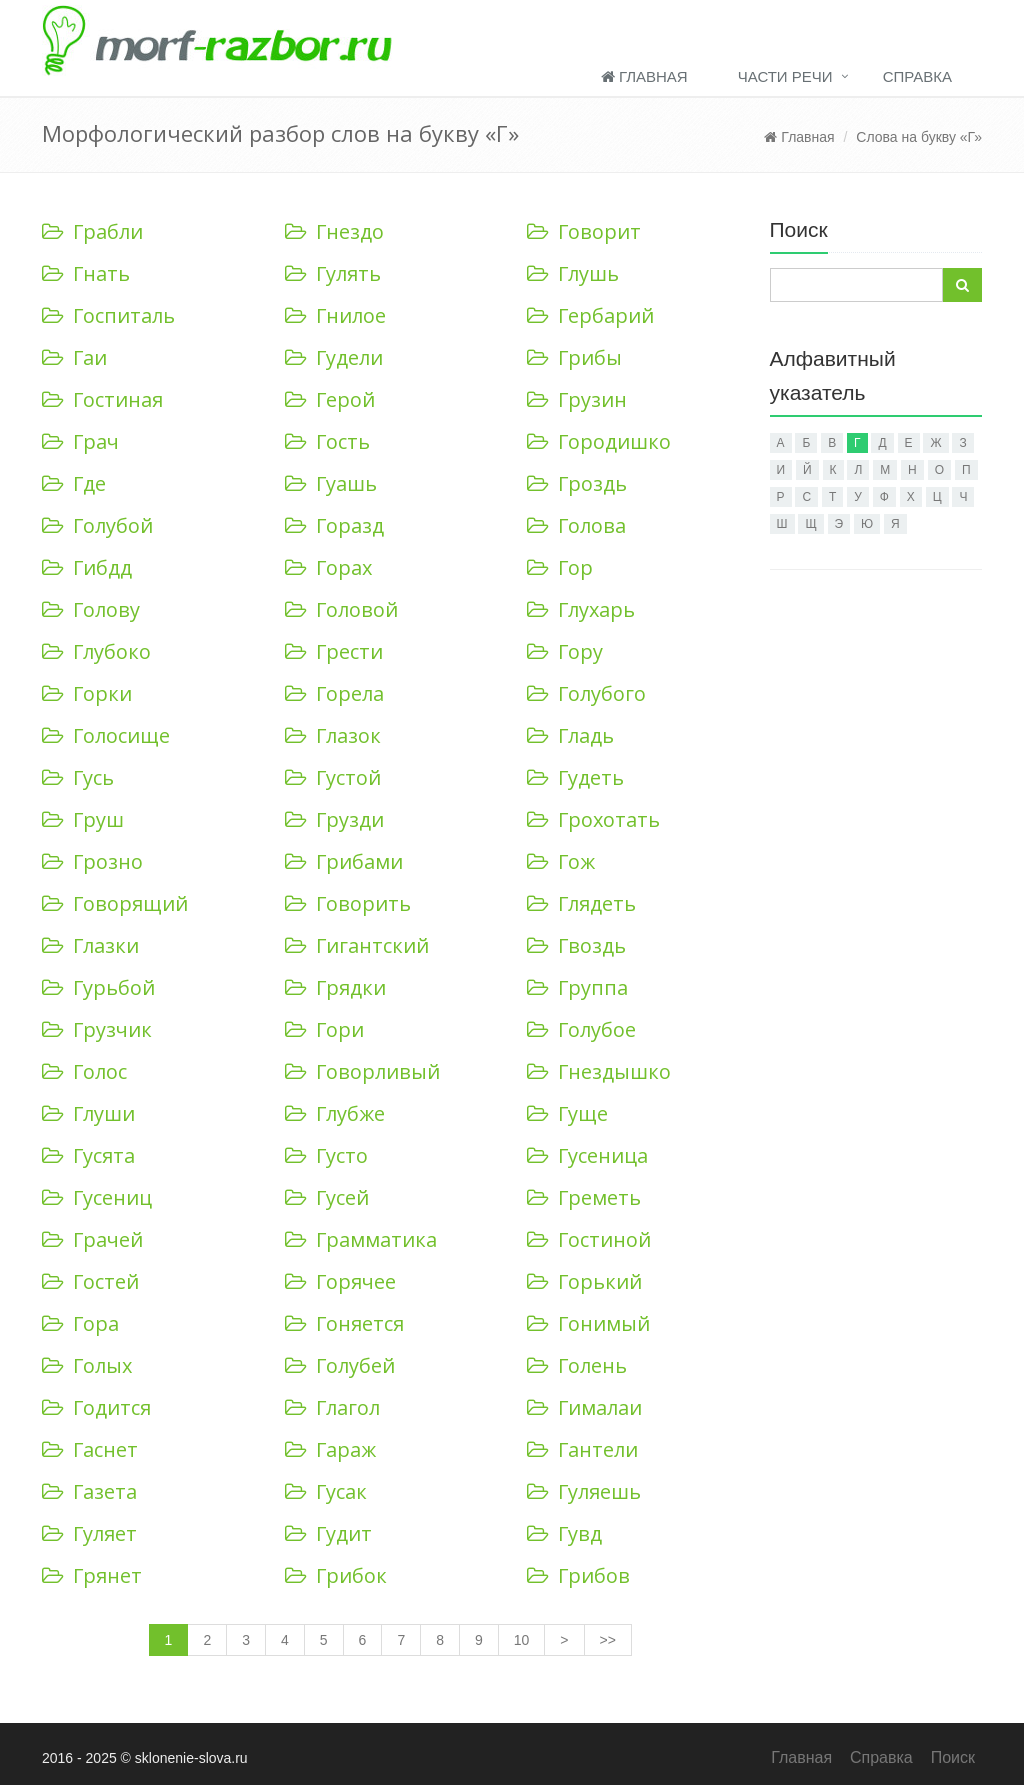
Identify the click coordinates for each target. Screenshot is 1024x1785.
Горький (584, 1281)
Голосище (106, 735)
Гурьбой (98, 987)
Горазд (334, 525)
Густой (333, 777)
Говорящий (115, 903)
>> (608, 1640)
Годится (96, 1407)
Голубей (340, 1365)
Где (74, 483)
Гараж (330, 1449)
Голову (91, 609)
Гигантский (357, 945)
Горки (87, 693)
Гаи (74, 357)
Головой (341, 609)
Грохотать (593, 819)
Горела (334, 693)
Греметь (584, 1197)
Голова (576, 525)
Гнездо (334, 231)
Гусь (78, 777)
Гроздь (577, 483)
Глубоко (96, 651)
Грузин (577, 399)
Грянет (92, 1575)
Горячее (340, 1281)
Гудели (334, 357)
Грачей (92, 1239)
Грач (80, 441)
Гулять (333, 273)
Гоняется (344, 1323)
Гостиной (589, 1239)
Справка (917, 76)
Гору (565, 651)
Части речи (785, 76)
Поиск (953, 1757)
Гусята (88, 1155)
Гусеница (587, 1155)
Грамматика (361, 1239)
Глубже (335, 1113)
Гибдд (87, 567)
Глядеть (581, 903)
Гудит (328, 1533)
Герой (330, 399)
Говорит (584, 231)
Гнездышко (599, 1071)
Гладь (570, 735)
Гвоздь (576, 945)
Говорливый (362, 1071)
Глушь (573, 273)
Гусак (326, 1491)
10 (522, 1640)
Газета (89, 1491)
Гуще (567, 1113)
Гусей (327, 1197)
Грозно (92, 861)
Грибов (578, 1575)
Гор (560, 567)
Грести (334, 651)
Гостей (90, 1281)
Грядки (335, 987)
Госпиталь (108, 315)
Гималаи (584, 1407)
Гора (80, 1323)
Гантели (582, 1449)
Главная (644, 76)
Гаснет (90, 1449)
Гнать (86, 273)
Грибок (336, 1575)
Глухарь (581, 609)
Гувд (564, 1533)
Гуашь (331, 483)
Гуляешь (584, 1491)
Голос (84, 1071)
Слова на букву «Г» (919, 137)
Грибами (344, 861)
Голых (87, 1365)
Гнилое (335, 315)
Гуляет (89, 1533)
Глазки (90, 945)
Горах (328, 567)
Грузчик (97, 1029)
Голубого (586, 693)
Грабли (92, 231)
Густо (326, 1155)
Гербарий (590, 315)
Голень (577, 1365)
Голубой (97, 525)
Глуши (88, 1113)
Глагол (332, 1407)
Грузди (334, 819)
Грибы (574, 357)
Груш (83, 819)
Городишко (599, 441)
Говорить (348, 903)
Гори (324, 1029)
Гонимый (588, 1323)
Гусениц (97, 1197)
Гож (561, 861)
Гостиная (102, 399)
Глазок (333, 735)
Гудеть (575, 777)
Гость (327, 441)
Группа (577, 987)
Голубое (581, 1029)
